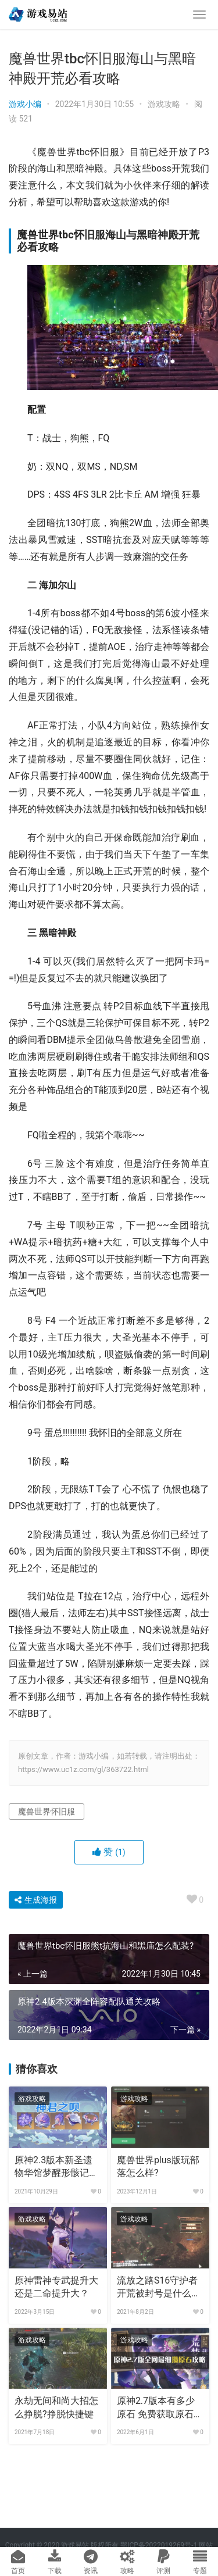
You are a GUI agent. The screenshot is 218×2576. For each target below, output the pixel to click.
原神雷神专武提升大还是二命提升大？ (56, 2287)
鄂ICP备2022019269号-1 (158, 2545)
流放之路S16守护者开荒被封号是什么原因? (159, 2287)
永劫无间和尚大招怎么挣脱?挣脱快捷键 (56, 2407)
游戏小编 (25, 104)
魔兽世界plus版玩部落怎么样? (158, 2166)
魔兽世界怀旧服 (46, 1811)
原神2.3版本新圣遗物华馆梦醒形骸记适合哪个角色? (56, 2167)
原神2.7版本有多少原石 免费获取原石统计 (160, 2408)
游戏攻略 (164, 104)
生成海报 (36, 1900)
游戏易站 (75, 2545)
